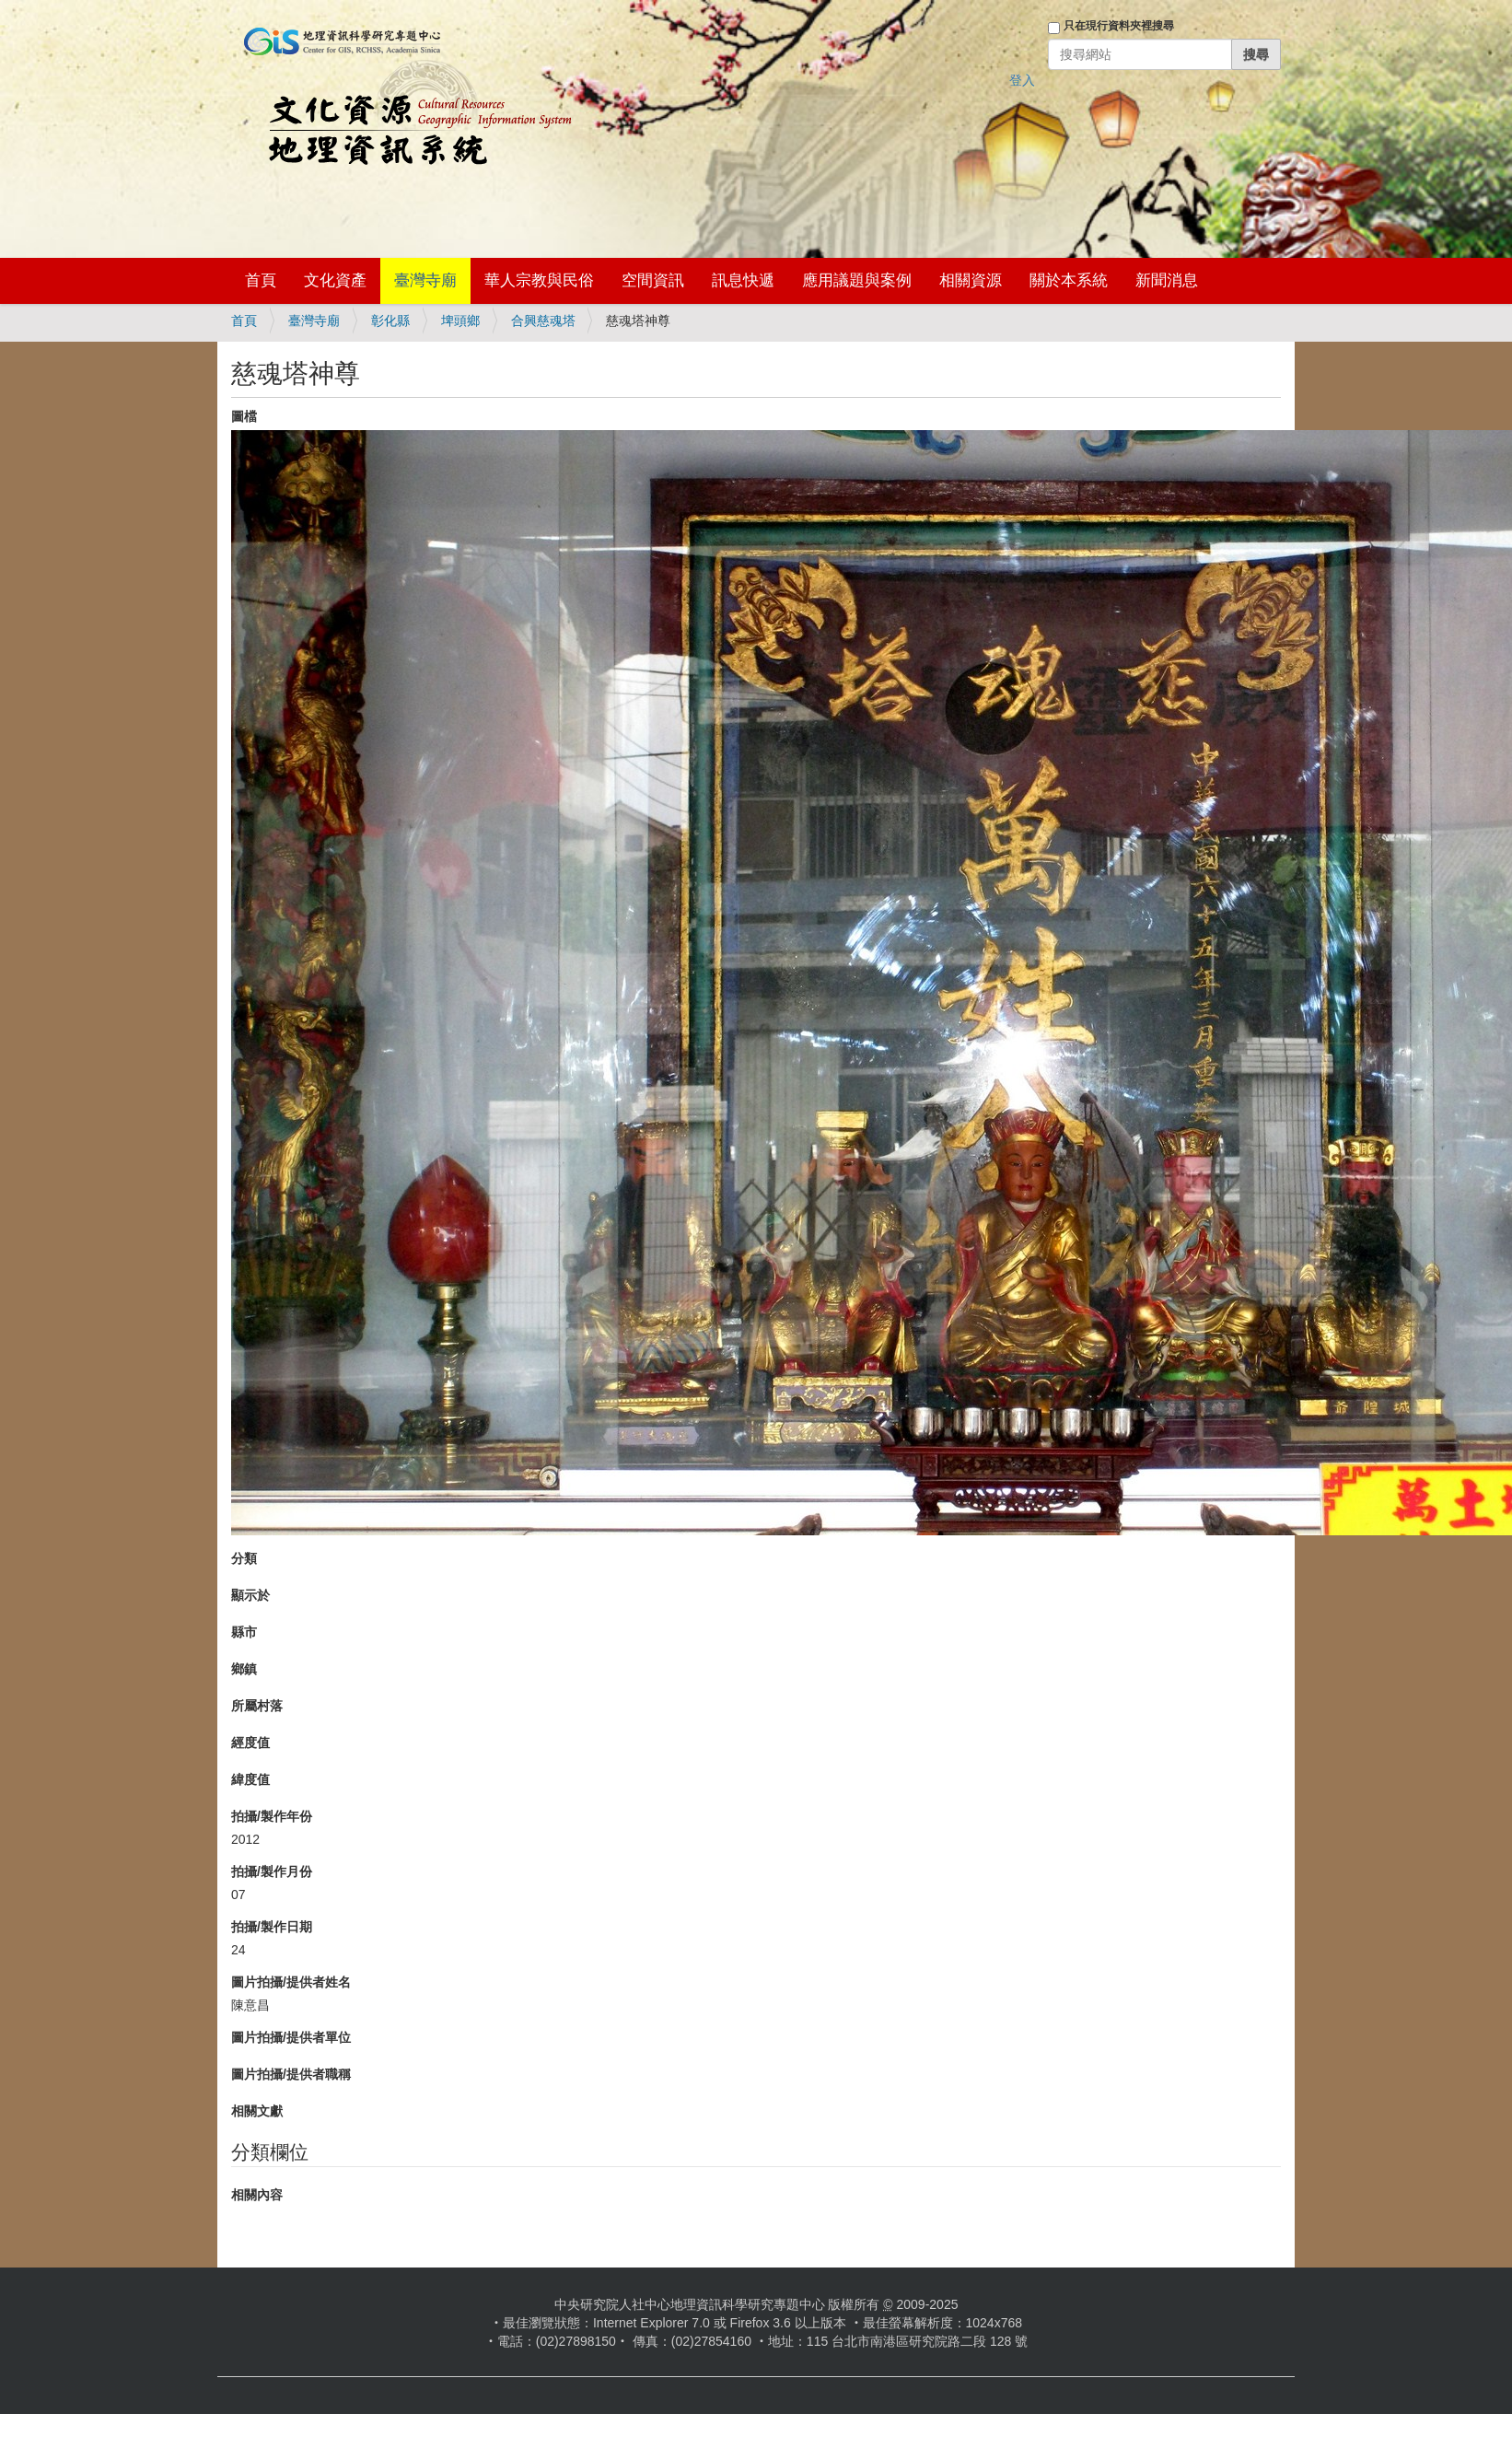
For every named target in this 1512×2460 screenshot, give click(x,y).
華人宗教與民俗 (539, 280)
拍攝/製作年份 (271, 1816)
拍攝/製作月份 (271, 1871)
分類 (244, 1558)
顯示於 (250, 1595)
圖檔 (244, 416)
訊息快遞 (743, 280)
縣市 (244, 1632)
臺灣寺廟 (425, 280)
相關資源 (970, 280)
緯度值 (250, 1779)
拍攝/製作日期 (271, 1926)
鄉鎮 (244, 1668)
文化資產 (335, 280)
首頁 (260, 280)
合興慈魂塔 (543, 320)
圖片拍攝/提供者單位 (291, 2037)
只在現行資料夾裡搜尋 (1119, 25)
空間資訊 (653, 280)
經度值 (250, 1742)
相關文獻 (257, 2111)
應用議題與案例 (857, 280)
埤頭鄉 (460, 320)
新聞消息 (1166, 280)
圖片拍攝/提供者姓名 (291, 1982)
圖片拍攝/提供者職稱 (291, 2074)
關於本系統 (1068, 280)
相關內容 (257, 2194)
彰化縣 (390, 320)
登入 (1022, 80)
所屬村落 (257, 1705)
